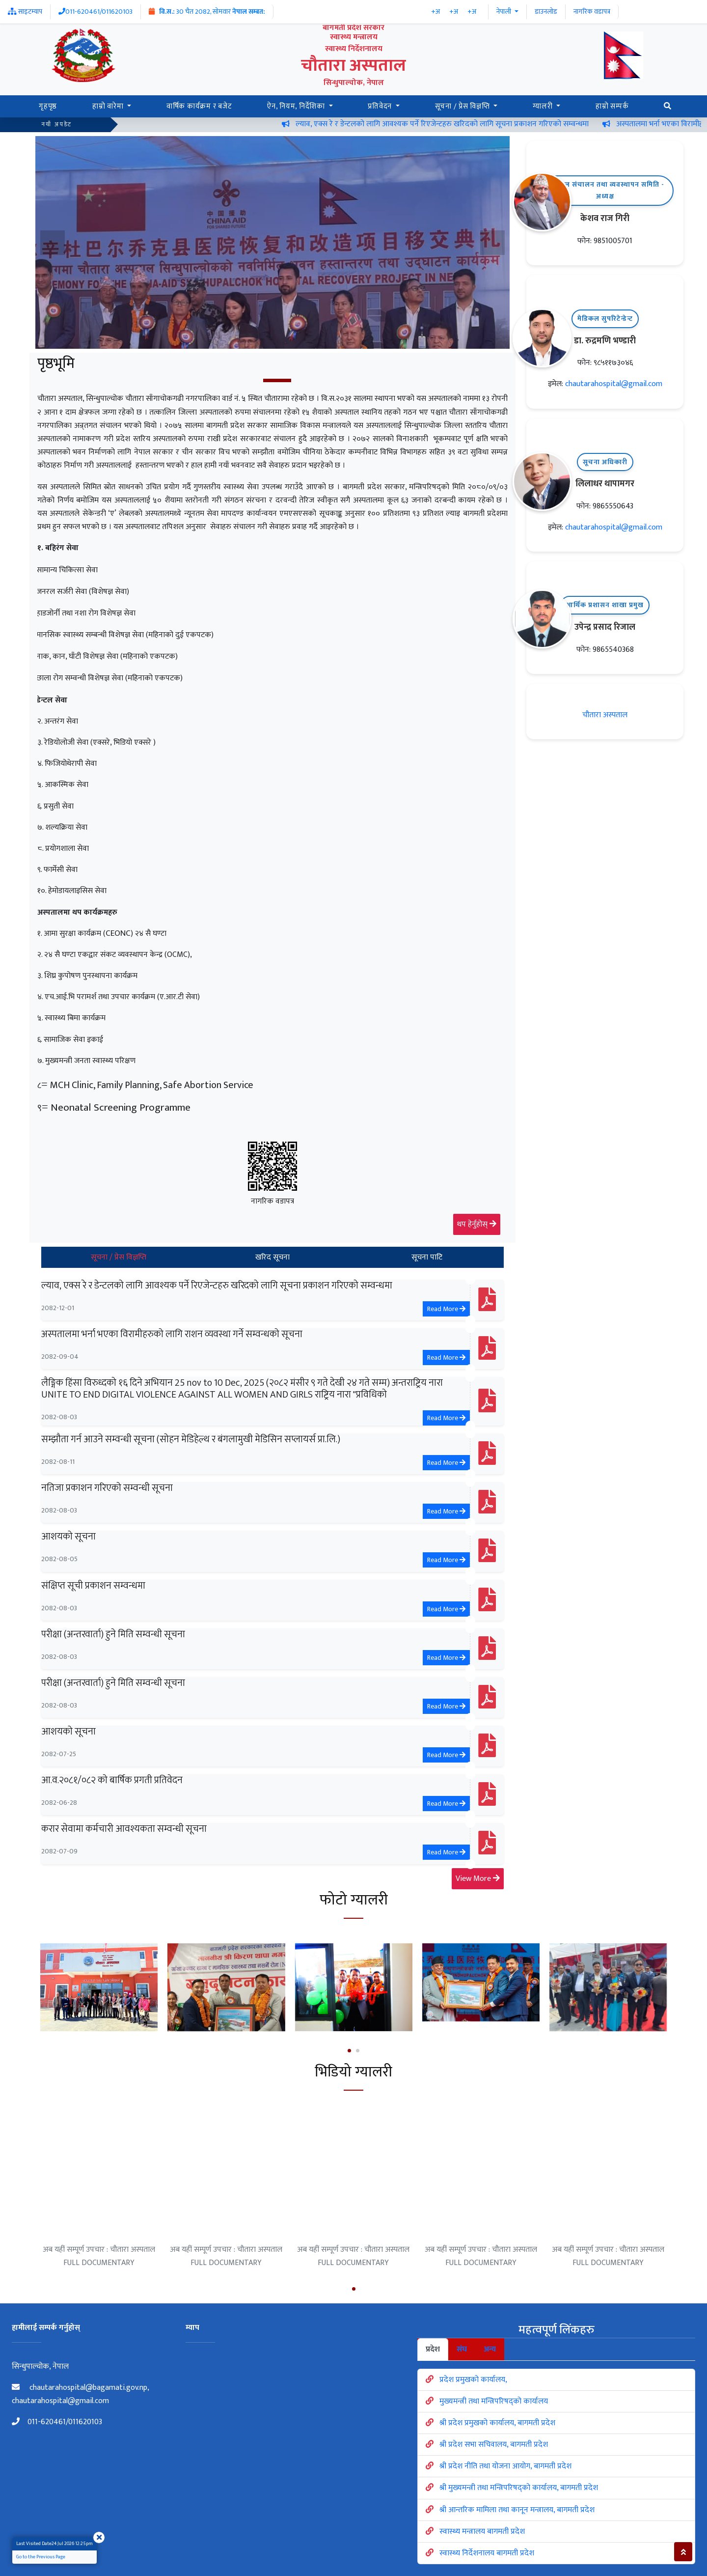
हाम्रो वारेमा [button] (108, 106)
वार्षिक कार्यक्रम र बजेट (199, 106)
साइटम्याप (25, 11)
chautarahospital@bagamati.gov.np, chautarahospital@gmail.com (80, 2394)
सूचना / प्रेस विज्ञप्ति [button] (463, 106)
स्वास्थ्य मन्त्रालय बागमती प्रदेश (482, 2531)
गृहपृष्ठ (48, 106)
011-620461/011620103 (57, 2422)
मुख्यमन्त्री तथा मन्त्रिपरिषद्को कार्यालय (493, 2401)
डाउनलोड (546, 11)
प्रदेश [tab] (433, 2349)
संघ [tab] (462, 2349)
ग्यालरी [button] (543, 106)
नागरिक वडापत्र (591, 11)
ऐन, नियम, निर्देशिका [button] (297, 106)
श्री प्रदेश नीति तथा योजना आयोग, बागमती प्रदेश (505, 2466)
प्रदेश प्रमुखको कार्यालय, (473, 2379)
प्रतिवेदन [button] (381, 106)
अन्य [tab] (490, 2349)
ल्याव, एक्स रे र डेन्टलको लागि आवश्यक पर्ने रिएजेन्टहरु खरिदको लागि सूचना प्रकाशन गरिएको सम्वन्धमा (494, 124)
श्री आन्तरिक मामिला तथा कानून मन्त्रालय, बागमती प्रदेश (517, 2510)
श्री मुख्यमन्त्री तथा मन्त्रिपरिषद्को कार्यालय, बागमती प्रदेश (518, 2487)
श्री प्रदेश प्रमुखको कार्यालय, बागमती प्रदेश (497, 2423)
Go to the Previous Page (40, 2557)
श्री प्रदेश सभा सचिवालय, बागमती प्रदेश (493, 2444)
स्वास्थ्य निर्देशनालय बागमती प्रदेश (486, 2553)
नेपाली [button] (504, 11)
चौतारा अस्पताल (604, 715)
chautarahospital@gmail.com (613, 384)
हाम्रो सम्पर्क (612, 106)
